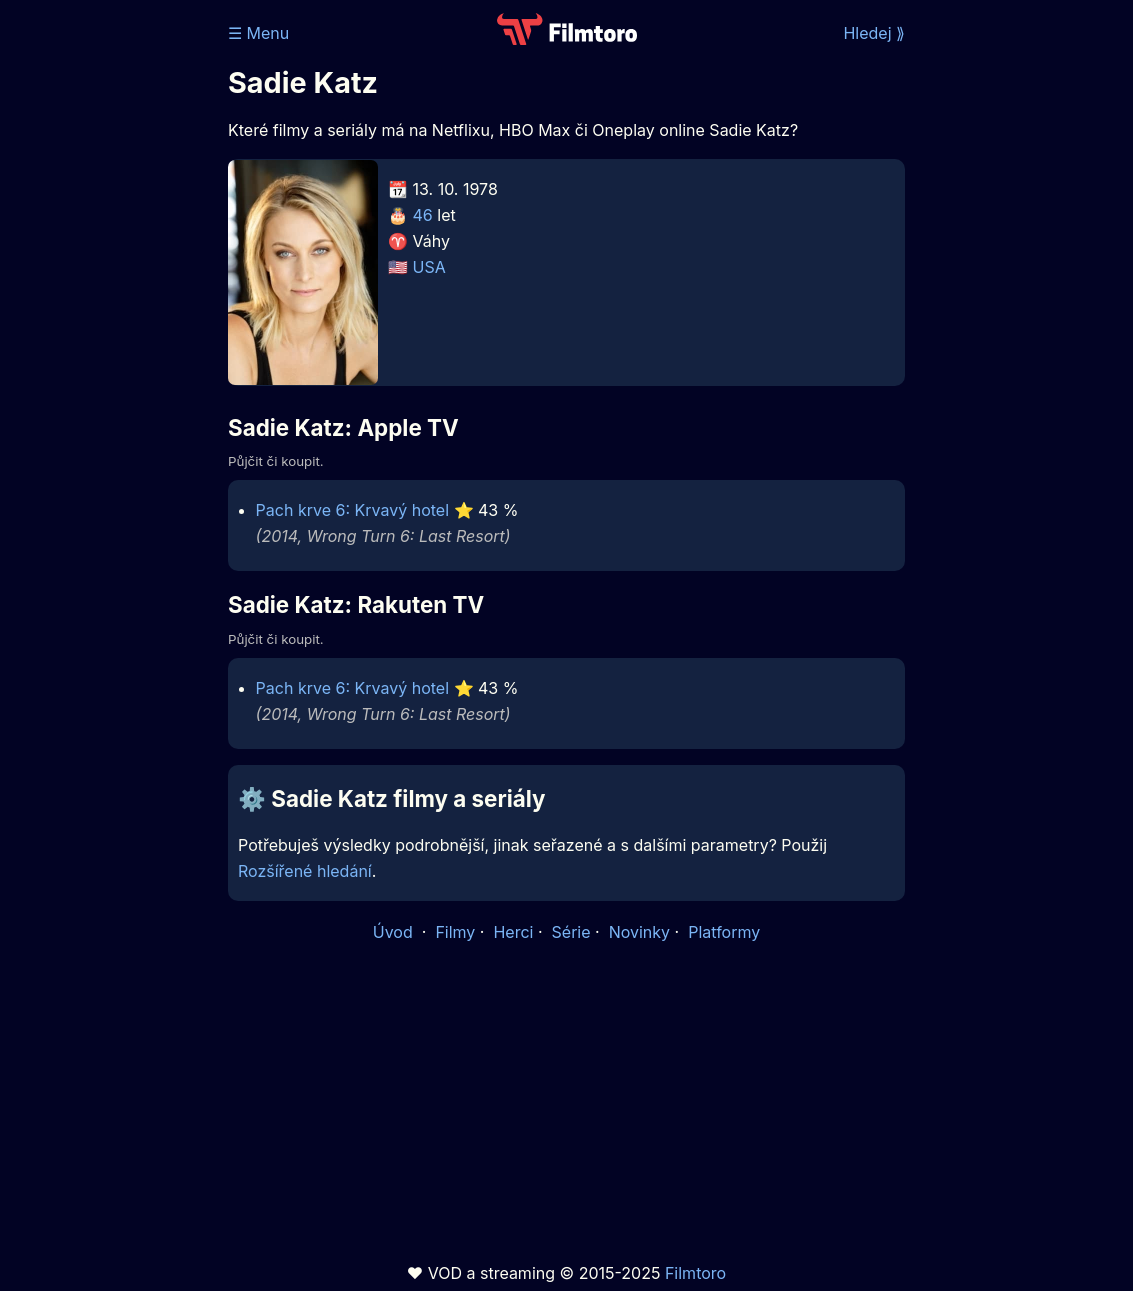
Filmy (455, 932)
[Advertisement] (108, 308)
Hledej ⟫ (874, 33)
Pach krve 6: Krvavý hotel (352, 510)
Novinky (639, 932)
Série (571, 932)
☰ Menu (258, 33)
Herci (513, 932)
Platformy (724, 932)
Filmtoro (695, 1273)
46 (423, 215)
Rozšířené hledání (305, 871)
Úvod (395, 932)
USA (429, 267)
